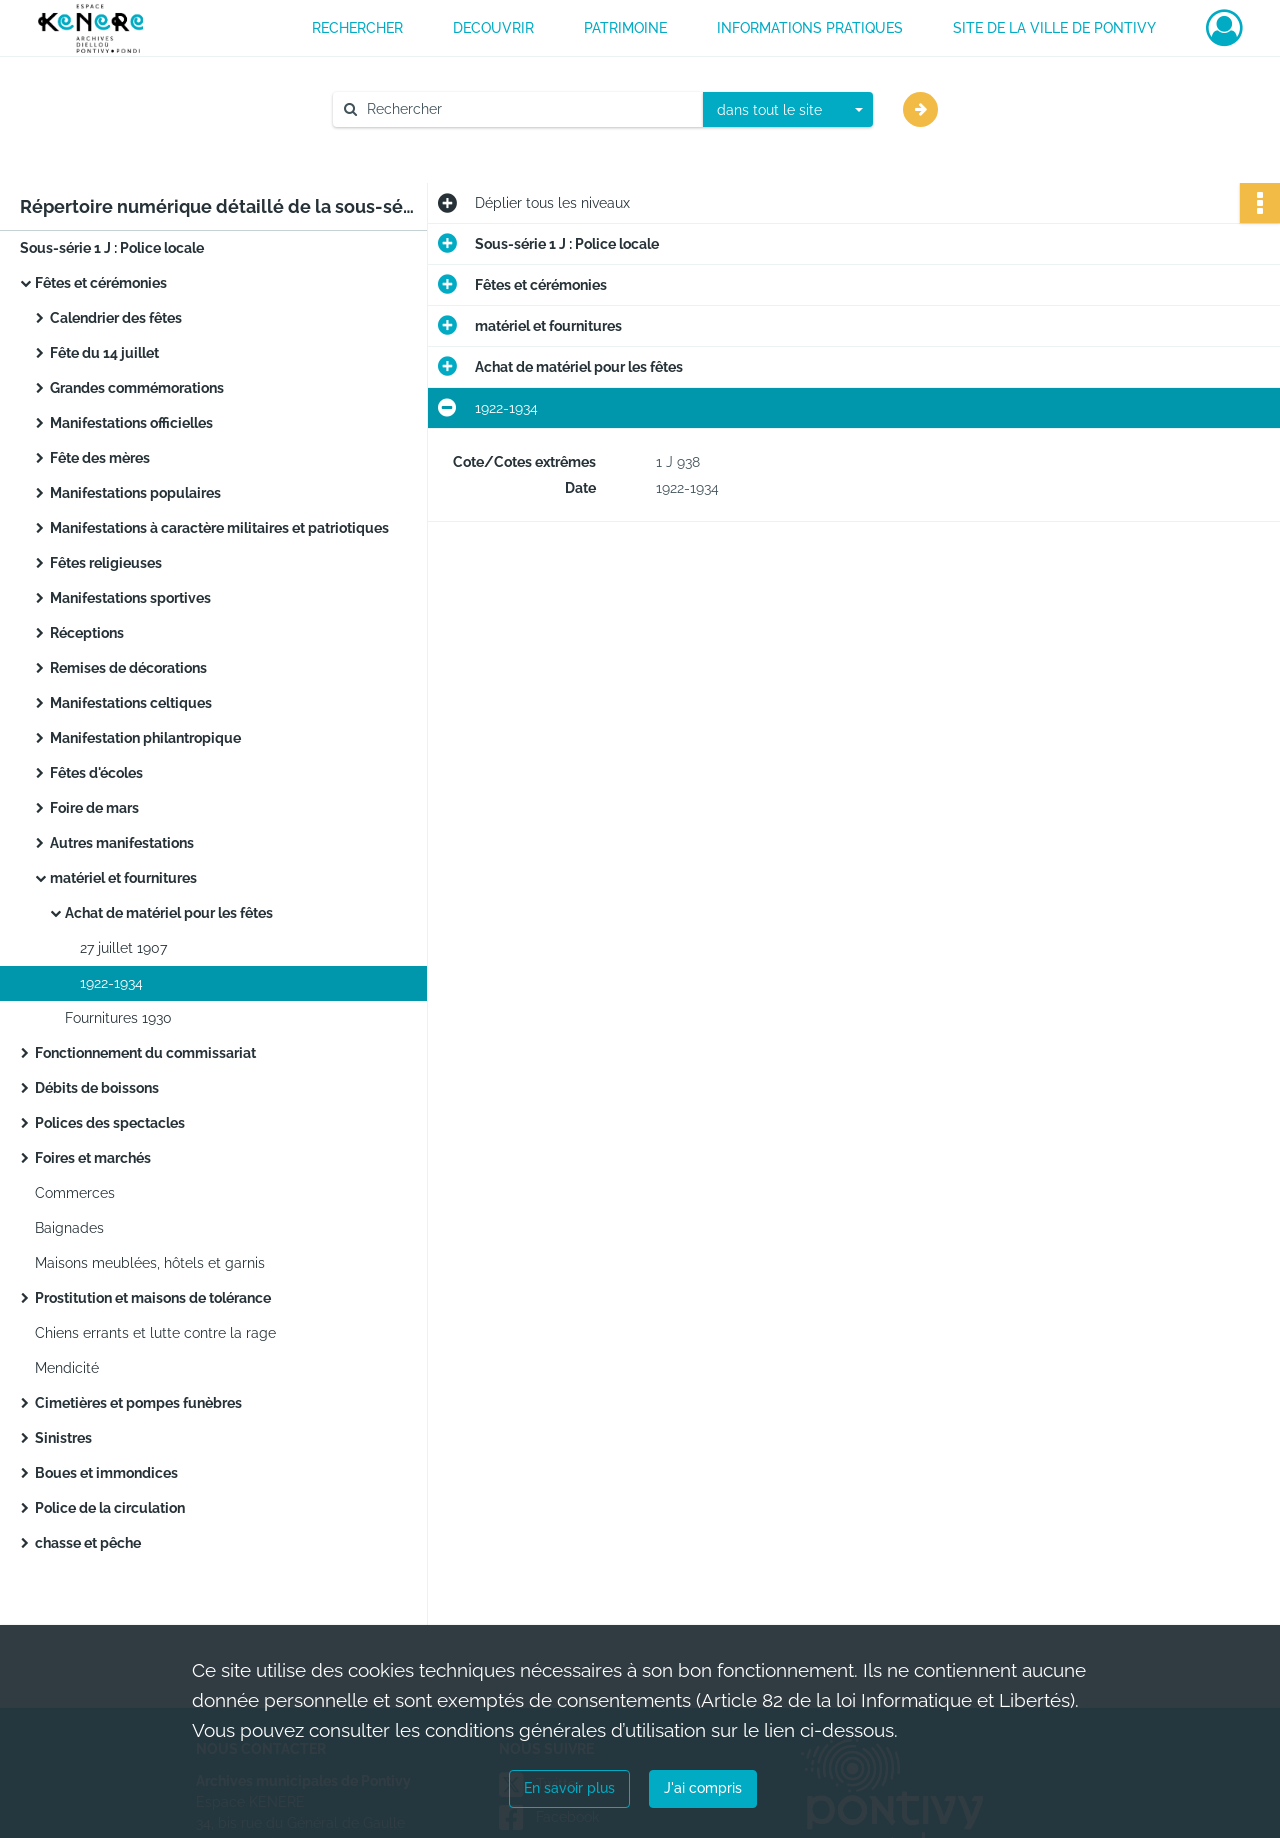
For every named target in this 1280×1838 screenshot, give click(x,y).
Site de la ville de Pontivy (1054, 28)
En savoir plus (569, 1788)
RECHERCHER (357, 28)
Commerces (75, 1193)
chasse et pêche (88, 1543)
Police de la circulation (110, 1508)
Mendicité (67, 1368)
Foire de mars (94, 808)
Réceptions (87, 633)
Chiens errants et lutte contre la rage (155, 1333)
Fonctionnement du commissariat (145, 1053)
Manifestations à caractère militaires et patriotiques (219, 528)
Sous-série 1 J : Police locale (112, 248)
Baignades (69, 1228)
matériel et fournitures (123, 878)
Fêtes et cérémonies (101, 283)
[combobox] (788, 110)
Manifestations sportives (130, 598)
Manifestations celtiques (131, 703)
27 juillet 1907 (123, 948)
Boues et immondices (106, 1473)
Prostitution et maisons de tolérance (153, 1298)
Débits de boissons (97, 1088)
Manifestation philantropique (145, 738)
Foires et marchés (93, 1158)
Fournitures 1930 (118, 1018)
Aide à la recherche (409, 143)
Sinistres (63, 1438)
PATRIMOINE (625, 28)
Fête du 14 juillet (104, 353)
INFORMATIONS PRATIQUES (810, 28)
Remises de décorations (128, 668)
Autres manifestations (122, 843)
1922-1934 (111, 983)
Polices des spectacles (110, 1123)
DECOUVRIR (493, 28)
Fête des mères (100, 458)
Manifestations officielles (131, 423)
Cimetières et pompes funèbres (138, 1403)
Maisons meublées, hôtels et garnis (150, 1263)
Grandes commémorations (137, 388)
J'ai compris (703, 1788)
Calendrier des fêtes (116, 318)
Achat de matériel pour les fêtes (169, 913)
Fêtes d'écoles (96, 773)
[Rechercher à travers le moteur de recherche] (528, 109)
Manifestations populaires (135, 493)
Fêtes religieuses (106, 563)
